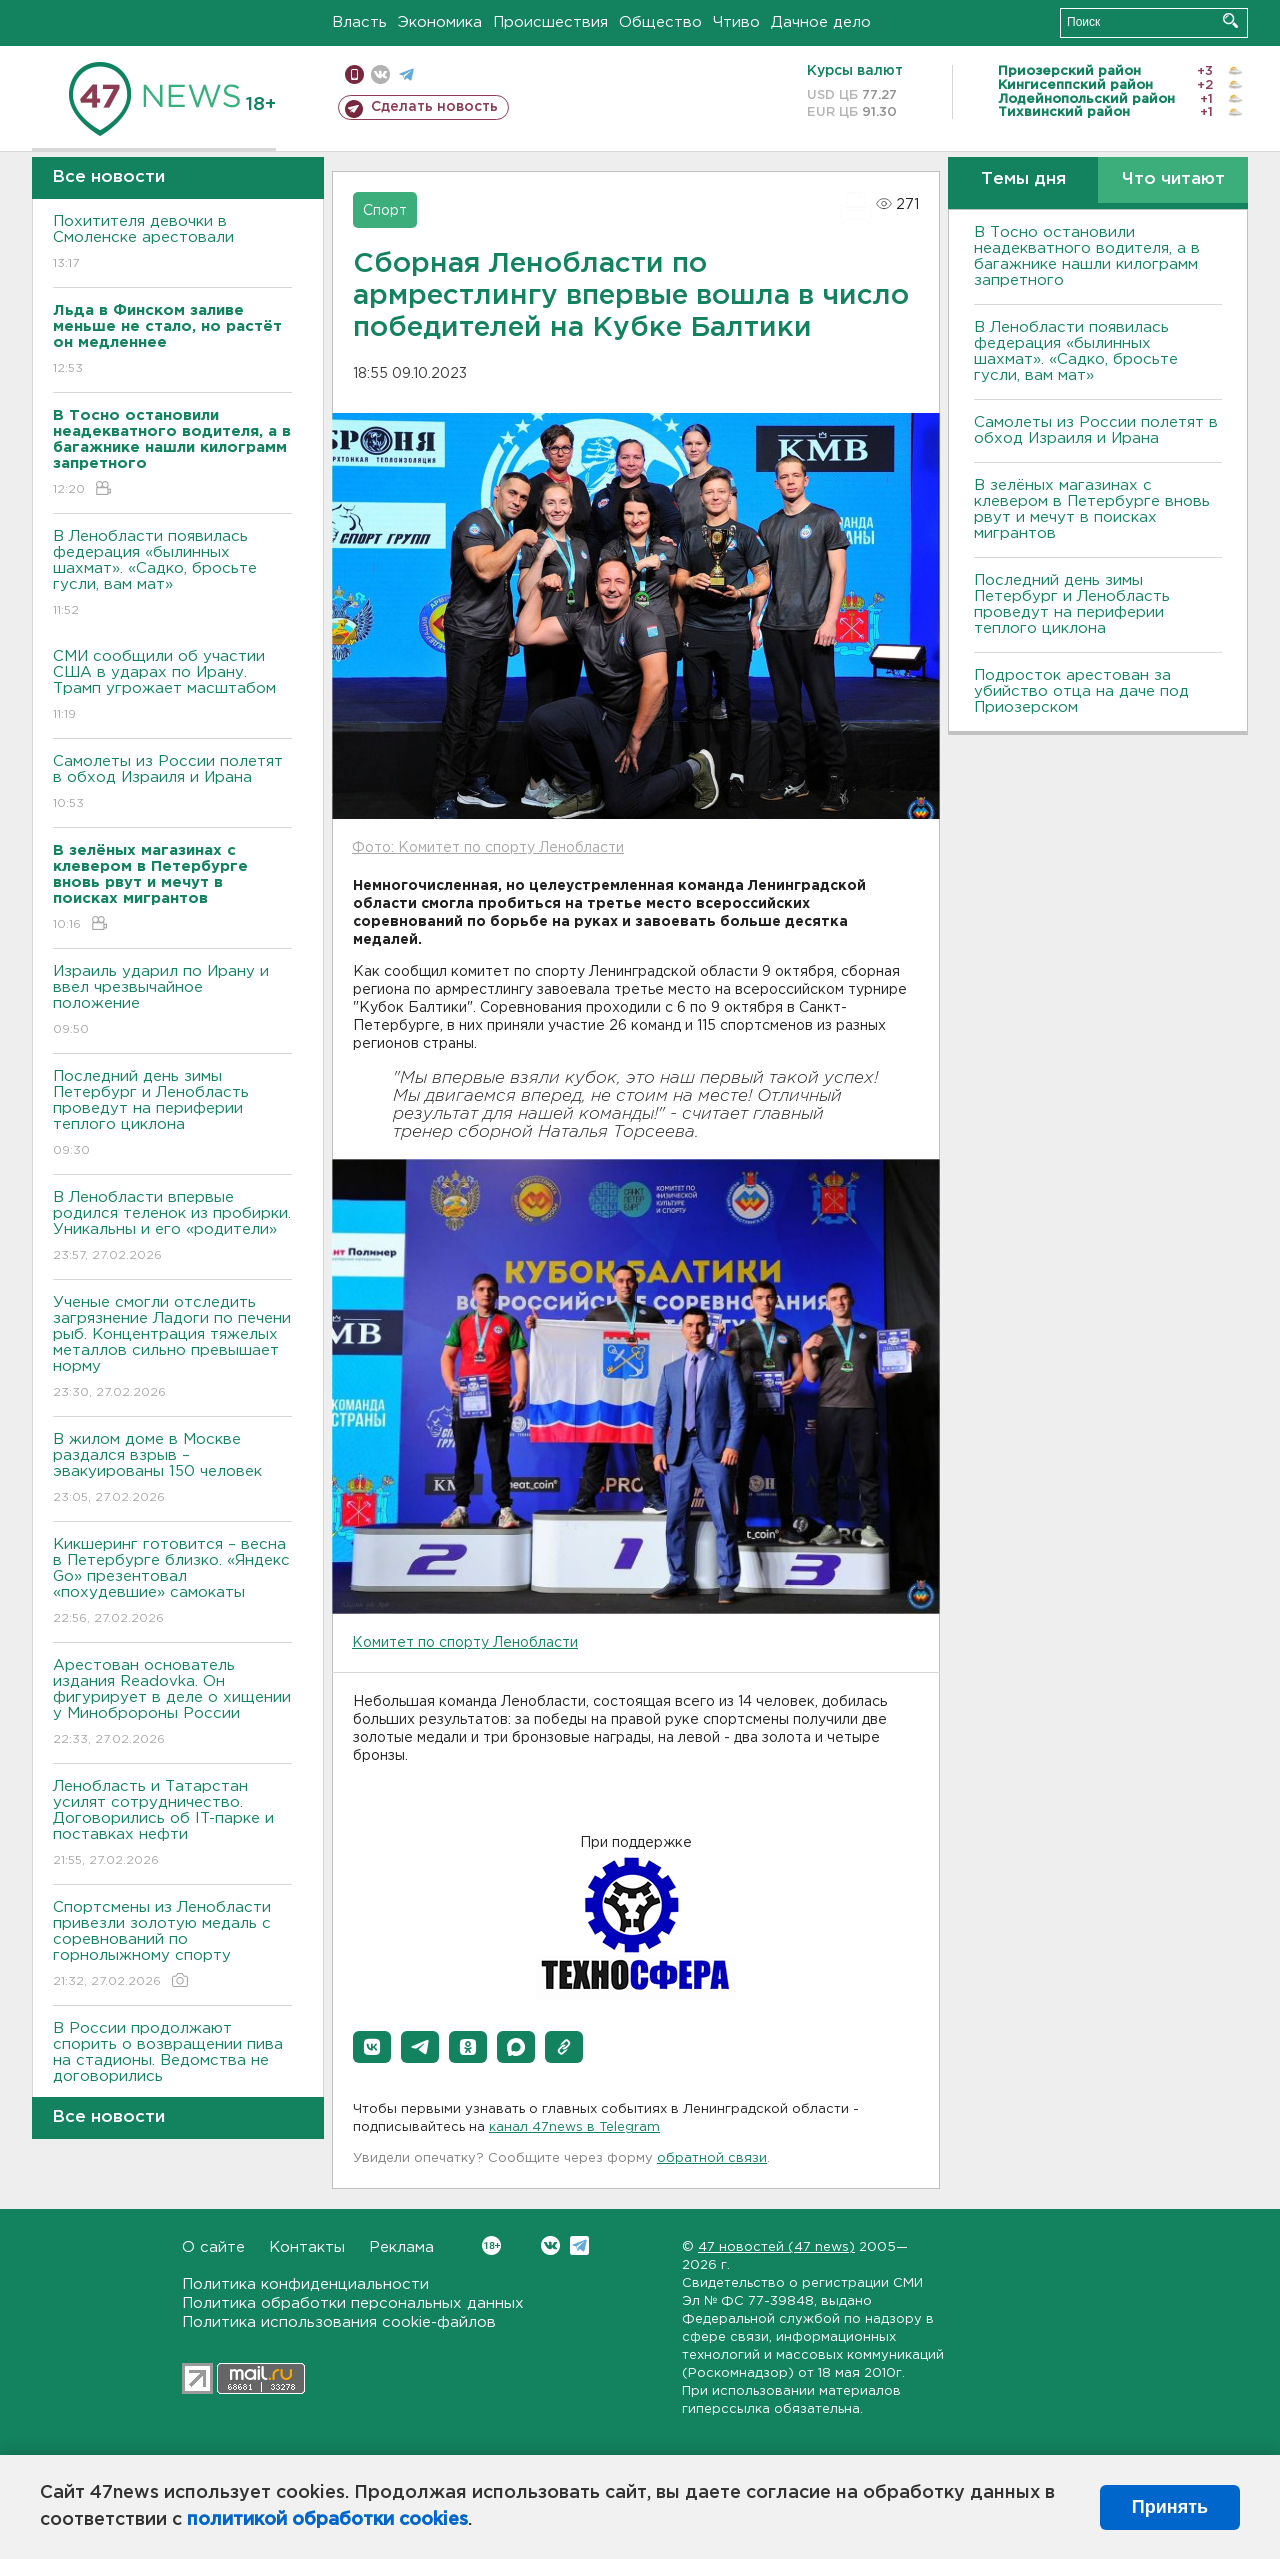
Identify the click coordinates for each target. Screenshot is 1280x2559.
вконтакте (380, 74)
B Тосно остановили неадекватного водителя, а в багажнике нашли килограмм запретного (1087, 256)
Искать (1230, 20)
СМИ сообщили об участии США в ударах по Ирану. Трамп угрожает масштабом (172, 686)
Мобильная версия (354, 74)
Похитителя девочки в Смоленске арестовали (172, 243)
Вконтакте (491, 2245)
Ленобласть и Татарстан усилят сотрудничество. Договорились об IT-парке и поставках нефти (172, 1824)
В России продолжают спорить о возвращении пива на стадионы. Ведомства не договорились (172, 2066)
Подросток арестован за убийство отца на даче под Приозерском (1081, 691)
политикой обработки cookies (327, 2520)
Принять (1170, 2507)
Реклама (401, 2247)
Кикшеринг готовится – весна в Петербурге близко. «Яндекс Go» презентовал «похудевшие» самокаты (172, 1582)
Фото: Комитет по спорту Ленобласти (488, 848)
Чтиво (736, 22)
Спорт (385, 211)
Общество (660, 22)
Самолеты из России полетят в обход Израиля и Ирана (172, 783)
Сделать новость (434, 107)
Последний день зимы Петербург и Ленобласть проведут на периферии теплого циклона (172, 1114)
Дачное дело (821, 22)
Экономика (440, 22)
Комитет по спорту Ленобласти (465, 1643)
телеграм (406, 74)
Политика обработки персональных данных (353, 2303)
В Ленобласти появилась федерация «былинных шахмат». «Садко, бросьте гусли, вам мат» (172, 574)
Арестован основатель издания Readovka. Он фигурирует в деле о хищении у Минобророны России (172, 1703)
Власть (359, 22)
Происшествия (550, 22)
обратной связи (712, 2158)
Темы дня (1023, 179)
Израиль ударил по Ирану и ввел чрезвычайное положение (172, 1001)
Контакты (307, 2247)
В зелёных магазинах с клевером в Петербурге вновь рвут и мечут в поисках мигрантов (1092, 509)
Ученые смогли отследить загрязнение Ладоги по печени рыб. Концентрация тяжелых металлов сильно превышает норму (172, 1348)
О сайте (213, 2247)
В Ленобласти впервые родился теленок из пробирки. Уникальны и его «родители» (172, 1227)
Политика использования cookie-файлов (339, 2322)
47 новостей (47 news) (776, 2247)
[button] (372, 2047)
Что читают (1173, 179)
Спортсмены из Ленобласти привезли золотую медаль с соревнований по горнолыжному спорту (172, 1945)
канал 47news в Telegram (574, 2127)
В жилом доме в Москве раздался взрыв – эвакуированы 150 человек (172, 1469)
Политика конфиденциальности (305, 2284)
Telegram (579, 2245)
